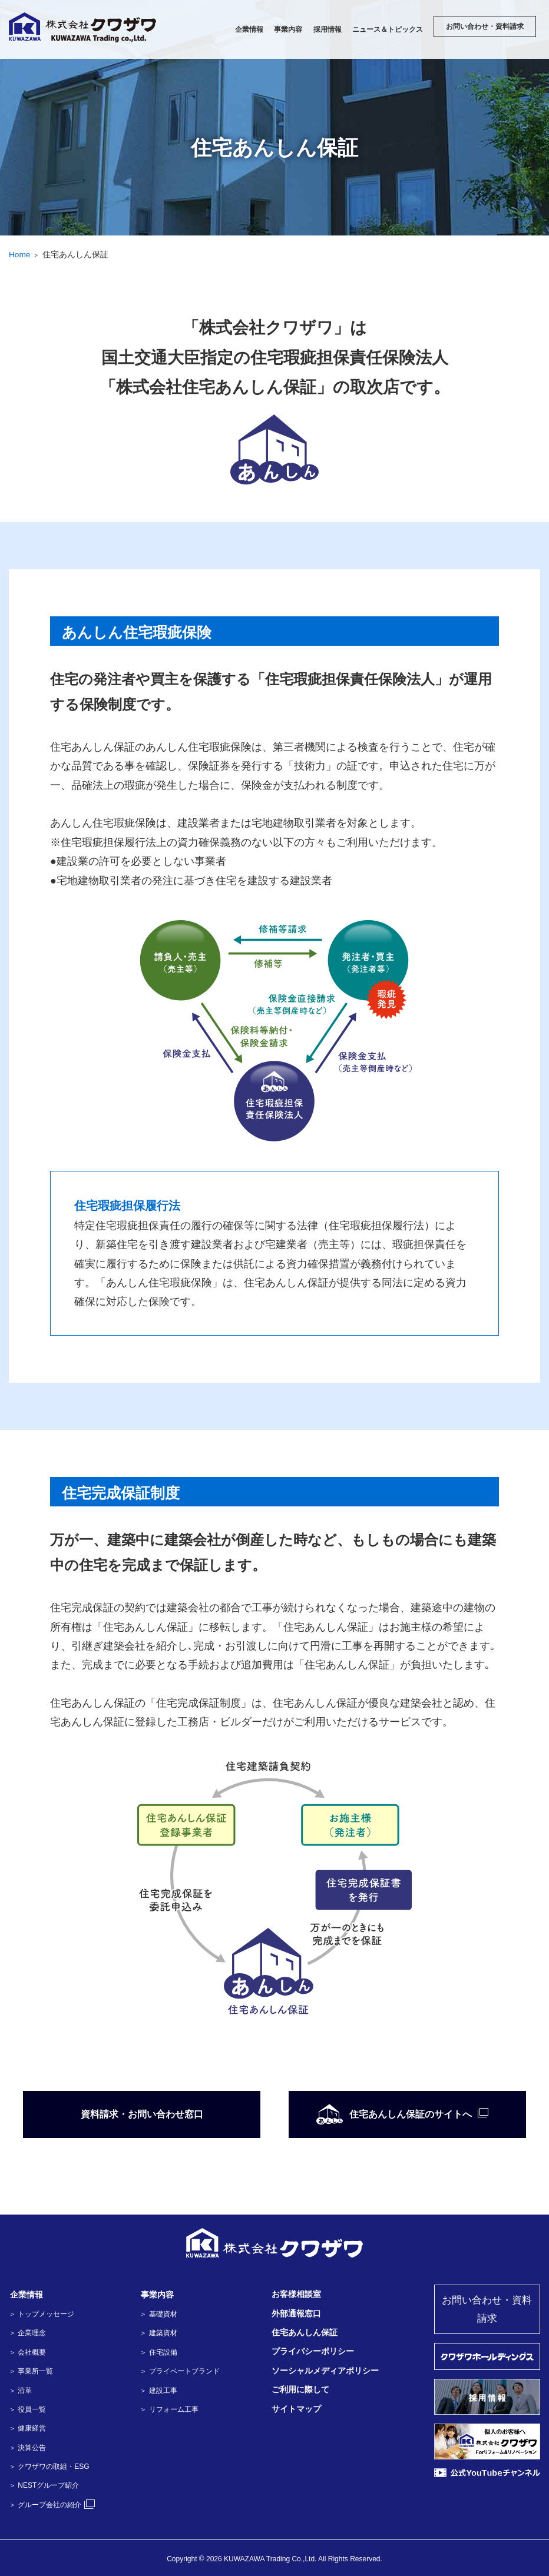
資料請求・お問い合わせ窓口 (142, 2114)
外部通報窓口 (295, 2313)
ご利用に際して (300, 2390)
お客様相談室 (295, 2294)
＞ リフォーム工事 (169, 2409)
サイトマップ (295, 2409)
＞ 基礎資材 (158, 2314)
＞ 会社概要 (27, 2352)
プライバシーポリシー (312, 2351)
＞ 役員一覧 (27, 2409)
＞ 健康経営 (27, 2428)
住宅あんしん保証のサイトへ (392, 2114)
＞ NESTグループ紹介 (44, 2485)
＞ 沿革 (20, 2390)
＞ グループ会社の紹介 (52, 2505)
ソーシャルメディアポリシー (324, 2370)
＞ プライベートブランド (179, 2371)
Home (20, 254)
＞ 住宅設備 (158, 2352)
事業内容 (156, 2294)
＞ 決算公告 (27, 2448)
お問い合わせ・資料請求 (487, 2310)
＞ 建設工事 (158, 2390)
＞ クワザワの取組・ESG (49, 2466)
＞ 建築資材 (158, 2333)
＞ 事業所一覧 (31, 2371)
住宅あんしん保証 (304, 2332)
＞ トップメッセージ (41, 2314)
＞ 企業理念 (27, 2333)
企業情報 (25, 2294)
